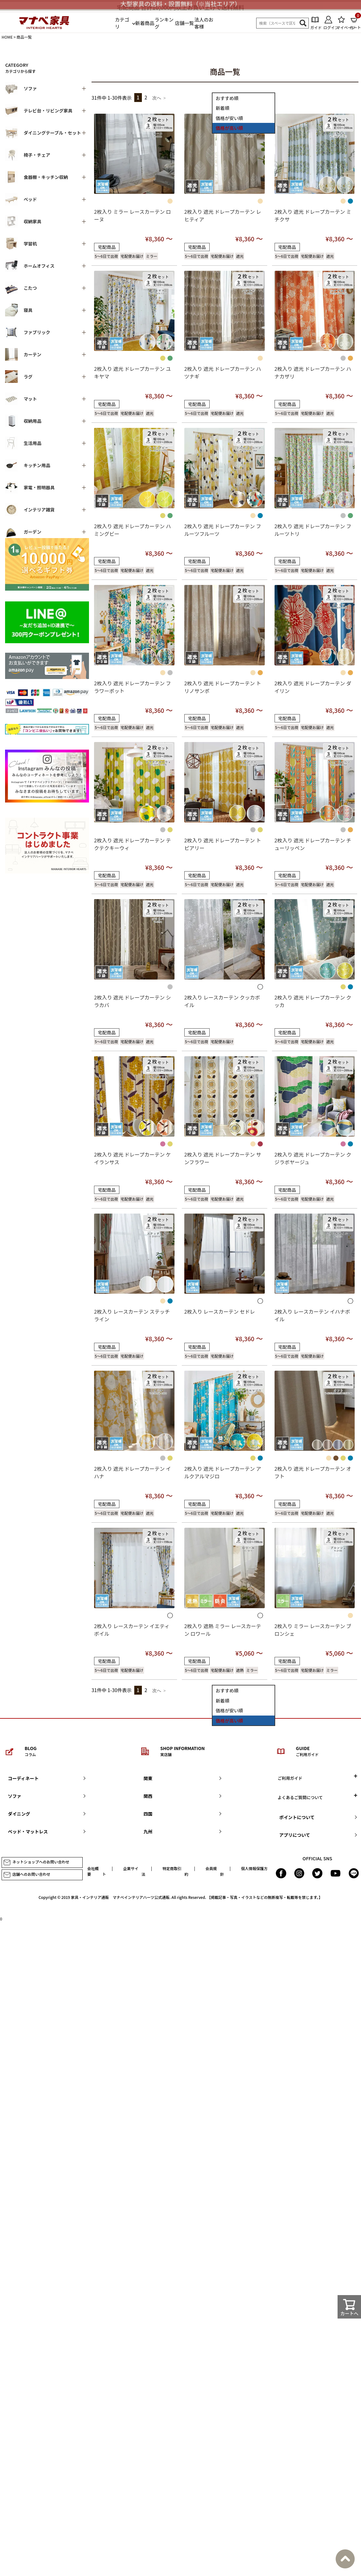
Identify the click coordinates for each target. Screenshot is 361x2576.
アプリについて (294, 1835)
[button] (159, 98)
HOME (7, 37)
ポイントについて (297, 1817)
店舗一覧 (184, 23)
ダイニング (19, 1814)
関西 (147, 1796)
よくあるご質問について (300, 1797)
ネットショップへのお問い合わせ (36, 1862)
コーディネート (23, 1778)
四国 (147, 1814)
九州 (147, 1831)
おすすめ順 (227, 98)
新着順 (222, 108)
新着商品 (144, 23)
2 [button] (145, 97)
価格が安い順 (229, 118)
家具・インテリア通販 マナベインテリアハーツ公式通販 (120, 1897)
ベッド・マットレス (28, 1831)
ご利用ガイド (290, 1778)
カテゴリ (122, 23)
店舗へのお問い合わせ (26, 1875)
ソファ (14, 1796)
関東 (147, 1778)
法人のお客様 (203, 23)
